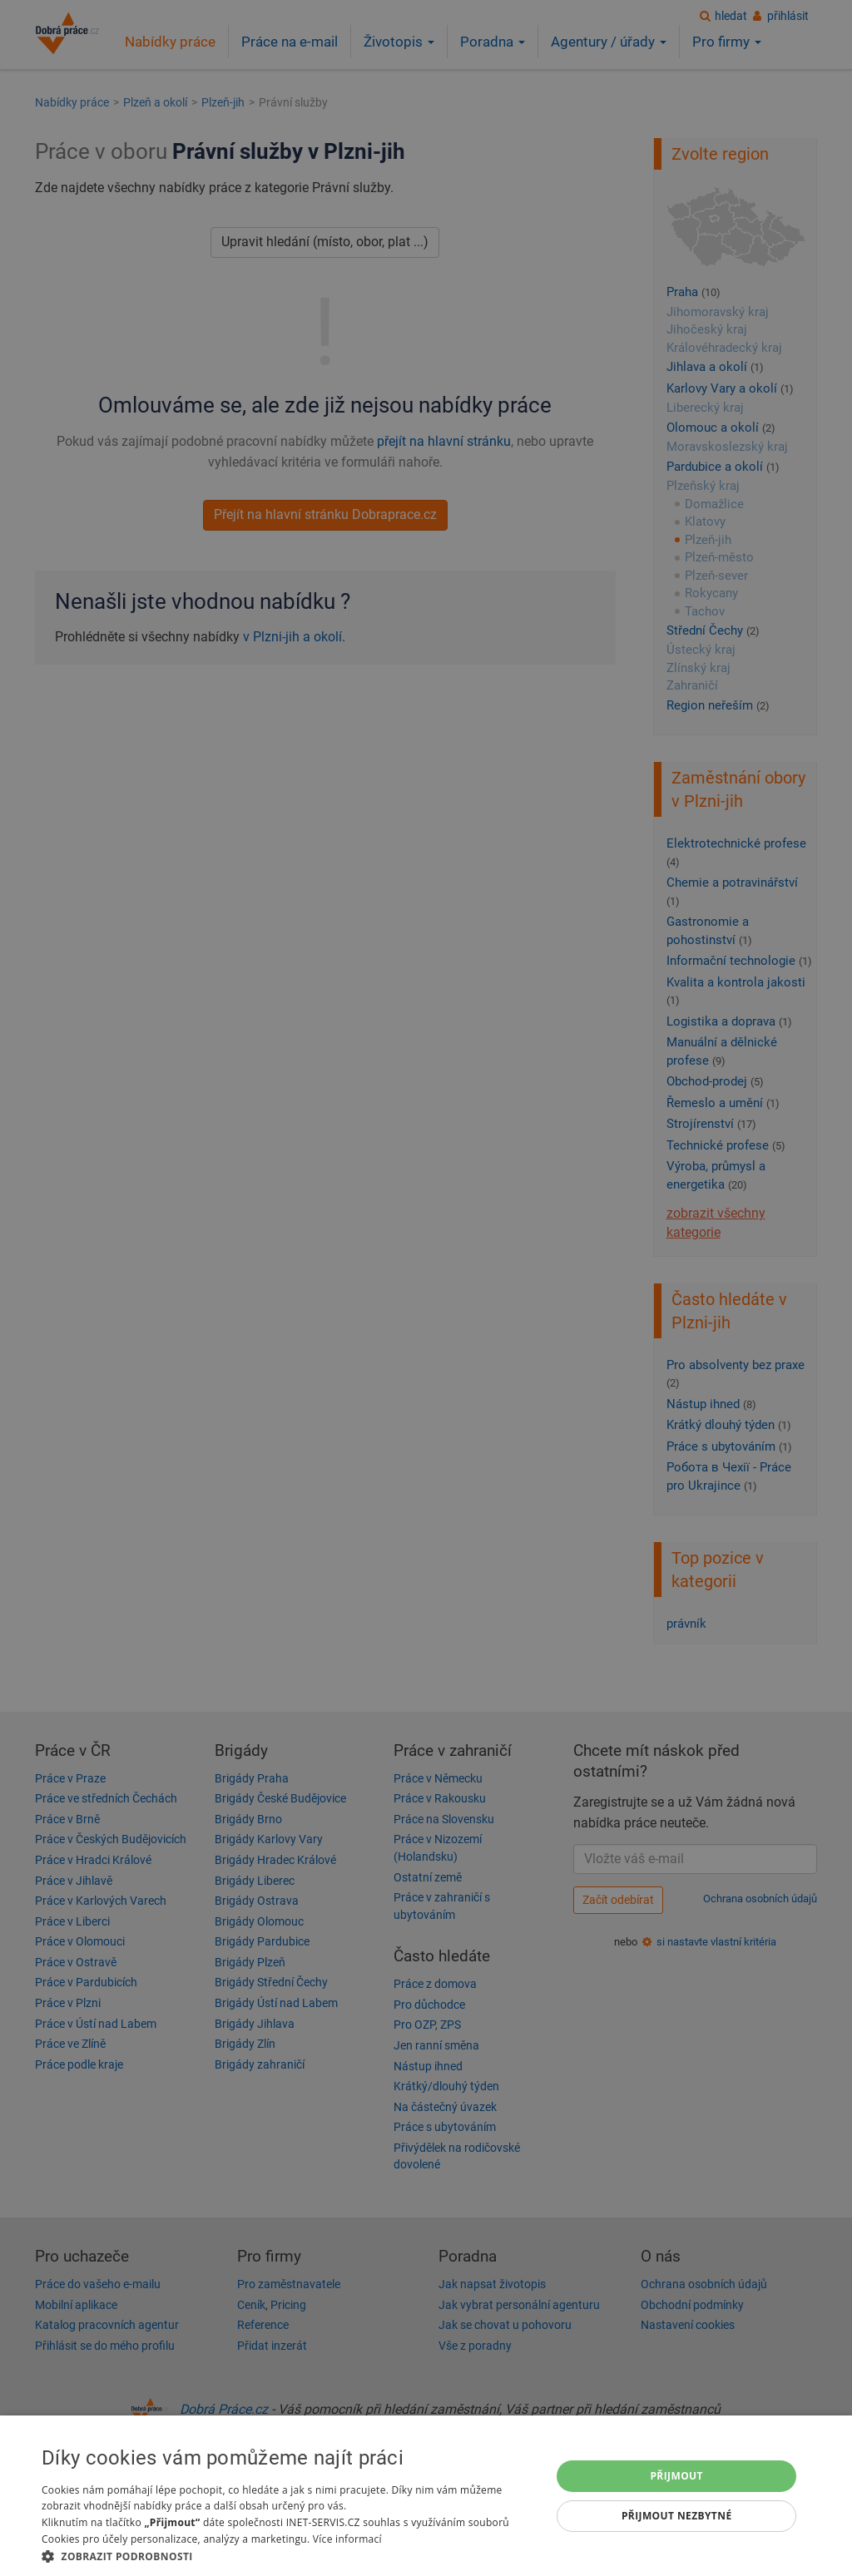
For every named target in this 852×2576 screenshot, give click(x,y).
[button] (289, 2556)
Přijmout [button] (676, 2476)
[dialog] (426, 2495)
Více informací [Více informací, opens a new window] (347, 2539)
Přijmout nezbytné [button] (677, 2516)
